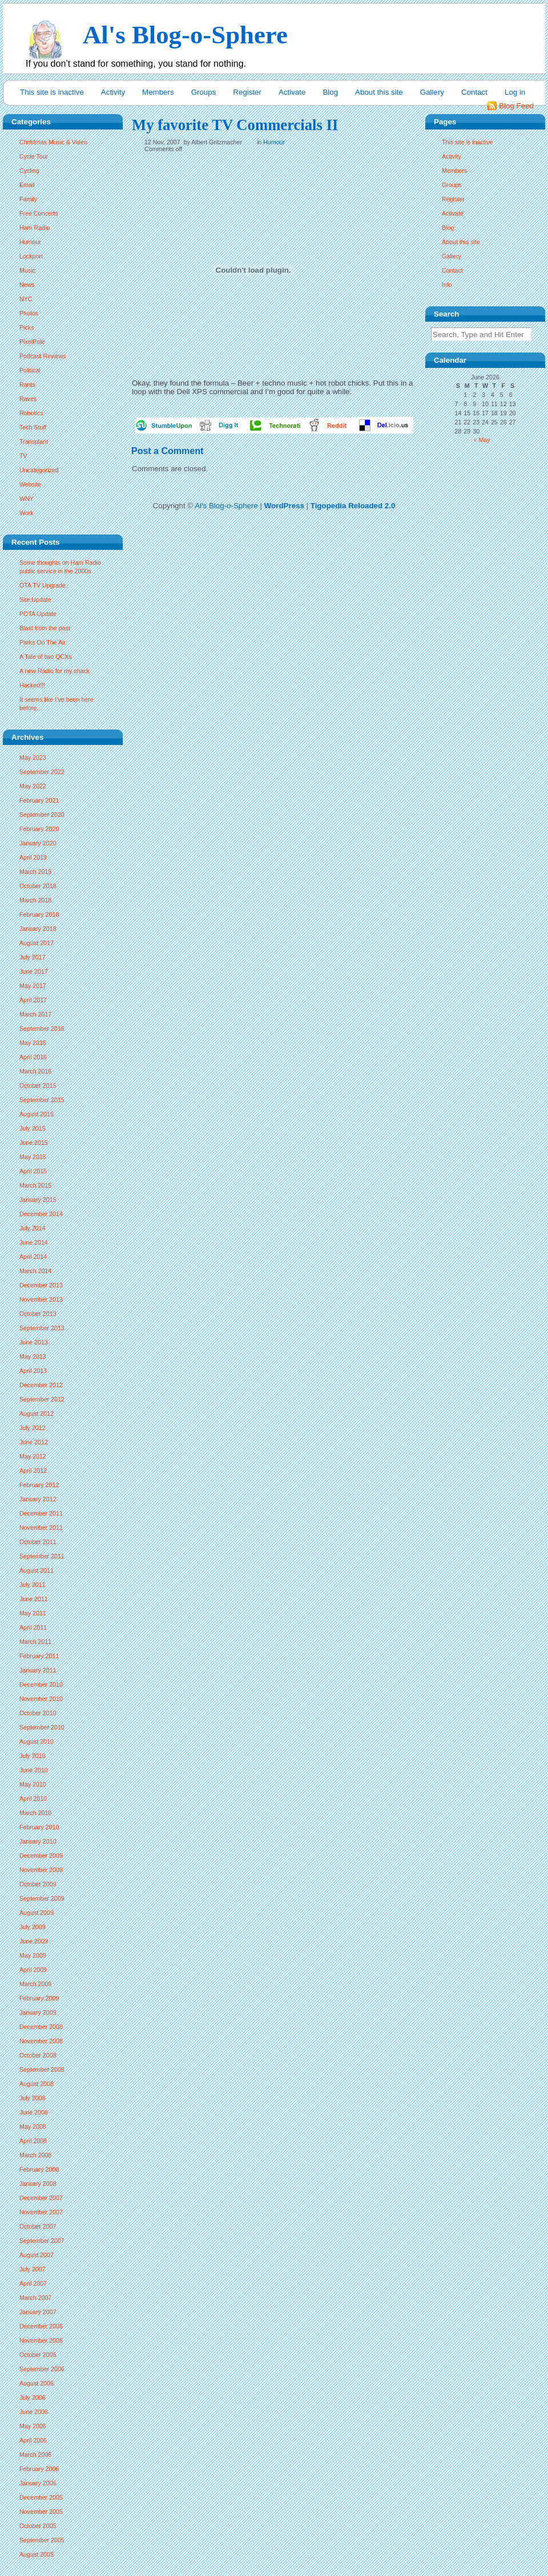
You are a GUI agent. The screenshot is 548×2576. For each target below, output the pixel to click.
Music (27, 270)
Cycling (29, 170)
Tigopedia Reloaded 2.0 (353, 505)
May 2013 (32, 1356)
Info (447, 284)
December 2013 (41, 1285)
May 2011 (32, 1613)
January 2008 (38, 2183)
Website (30, 484)
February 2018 (39, 914)
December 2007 (41, 2197)
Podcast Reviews (42, 356)
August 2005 (36, 2554)
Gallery (432, 92)
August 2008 (36, 2083)
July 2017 (32, 957)
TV (23, 455)
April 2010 (33, 1798)
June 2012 (33, 1442)
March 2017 (35, 1014)
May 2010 (32, 1784)
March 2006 (35, 2454)
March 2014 (35, 1270)
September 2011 (42, 1556)
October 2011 (38, 1541)
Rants (27, 384)
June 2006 (33, 2411)
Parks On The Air (42, 642)
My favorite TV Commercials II (235, 124)
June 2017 (33, 971)
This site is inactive (52, 92)
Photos (28, 313)
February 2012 (39, 1484)
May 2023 (32, 757)
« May (482, 439)
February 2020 (39, 828)
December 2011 (41, 1513)
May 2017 (32, 985)
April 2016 (33, 1057)
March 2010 (35, 1812)
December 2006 (41, 2326)
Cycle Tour (33, 156)
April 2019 (33, 857)
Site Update (35, 599)
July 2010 (32, 1755)
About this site (379, 92)
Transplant (33, 441)
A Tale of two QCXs (45, 656)
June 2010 (33, 1770)
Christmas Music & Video (53, 142)
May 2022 (32, 786)
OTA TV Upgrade (42, 585)
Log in (515, 92)
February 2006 (39, 2468)
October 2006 (38, 2354)
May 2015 (32, 1156)
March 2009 (35, 1983)
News (27, 284)
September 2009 (42, 1898)
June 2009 (33, 1941)
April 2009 (33, 1969)
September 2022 (42, 771)
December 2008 (41, 2026)
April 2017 (33, 1000)
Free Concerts (38, 213)
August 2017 (36, 942)
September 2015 (42, 1099)
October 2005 (38, 2525)
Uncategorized (39, 470)
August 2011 (36, 1570)
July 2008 (32, 2098)
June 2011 (33, 1598)
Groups (203, 92)
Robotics (31, 413)
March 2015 (35, 1185)
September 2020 (42, 814)
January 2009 (38, 2012)
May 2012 (32, 1456)
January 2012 (38, 1499)
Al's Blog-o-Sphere (226, 505)
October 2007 (38, 2226)
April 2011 (33, 1627)
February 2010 (39, 1827)
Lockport (31, 256)
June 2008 (33, 2112)
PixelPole (32, 341)
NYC (26, 298)
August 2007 (36, 2254)
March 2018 (35, 900)
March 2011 (35, 1641)
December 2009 (41, 1855)
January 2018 (38, 928)
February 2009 (39, 1998)
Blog (330, 92)
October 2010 (38, 1713)
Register (247, 92)
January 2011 (38, 1670)
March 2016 (35, 1071)
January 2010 (38, 1841)
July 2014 (32, 1228)
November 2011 (41, 1527)
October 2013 (38, 1313)
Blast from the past (44, 628)
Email (27, 184)
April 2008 (33, 2140)
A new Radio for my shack (54, 670)
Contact (474, 92)
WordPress (284, 505)
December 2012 (41, 1385)
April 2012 (33, 1470)
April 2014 (33, 1256)
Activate (292, 92)
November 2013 (41, 1299)
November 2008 (41, 2041)
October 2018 (38, 885)
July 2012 (32, 1427)
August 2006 (36, 2383)
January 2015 (38, 1199)
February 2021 (39, 800)
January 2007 (38, 2311)
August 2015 (36, 1114)
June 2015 (33, 1142)
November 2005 (41, 2511)
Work (26, 512)
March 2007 (35, 2297)
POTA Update (38, 613)
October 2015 (38, 1085)
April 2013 (33, 1370)
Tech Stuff (32, 427)
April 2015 (33, 1171)
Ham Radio (34, 227)
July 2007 (32, 2269)
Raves (28, 398)
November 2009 (41, 1869)
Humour (30, 241)
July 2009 (32, 1926)
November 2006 (41, 2340)
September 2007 (42, 2240)
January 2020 (38, 843)
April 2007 (33, 2283)
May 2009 (32, 1955)
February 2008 (39, 2169)
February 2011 (39, 1655)
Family (28, 199)
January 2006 (38, 2483)
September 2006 (42, 2369)
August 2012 (36, 1413)
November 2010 (41, 1698)
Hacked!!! (32, 685)
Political (30, 370)
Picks (26, 327)
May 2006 (32, 2426)
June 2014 (33, 1242)
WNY (26, 498)
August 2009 (36, 1912)
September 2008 (42, 2069)
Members (158, 92)
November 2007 (41, 2212)
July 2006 (32, 2397)
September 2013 (42, 1328)
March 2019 (35, 871)
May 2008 (32, 2126)
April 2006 (33, 2440)
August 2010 (36, 1741)
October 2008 (38, 2055)
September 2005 (42, 2540)
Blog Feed (516, 106)
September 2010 (42, 1727)
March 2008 (35, 2155)
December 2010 (41, 1684)
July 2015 (32, 1128)
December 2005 (41, 2497)
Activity (113, 92)
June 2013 (33, 1342)
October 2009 (38, 1884)
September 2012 (42, 1399)
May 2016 (32, 1042)
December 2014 (41, 1213)
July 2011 (32, 1584)
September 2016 (42, 1028)
